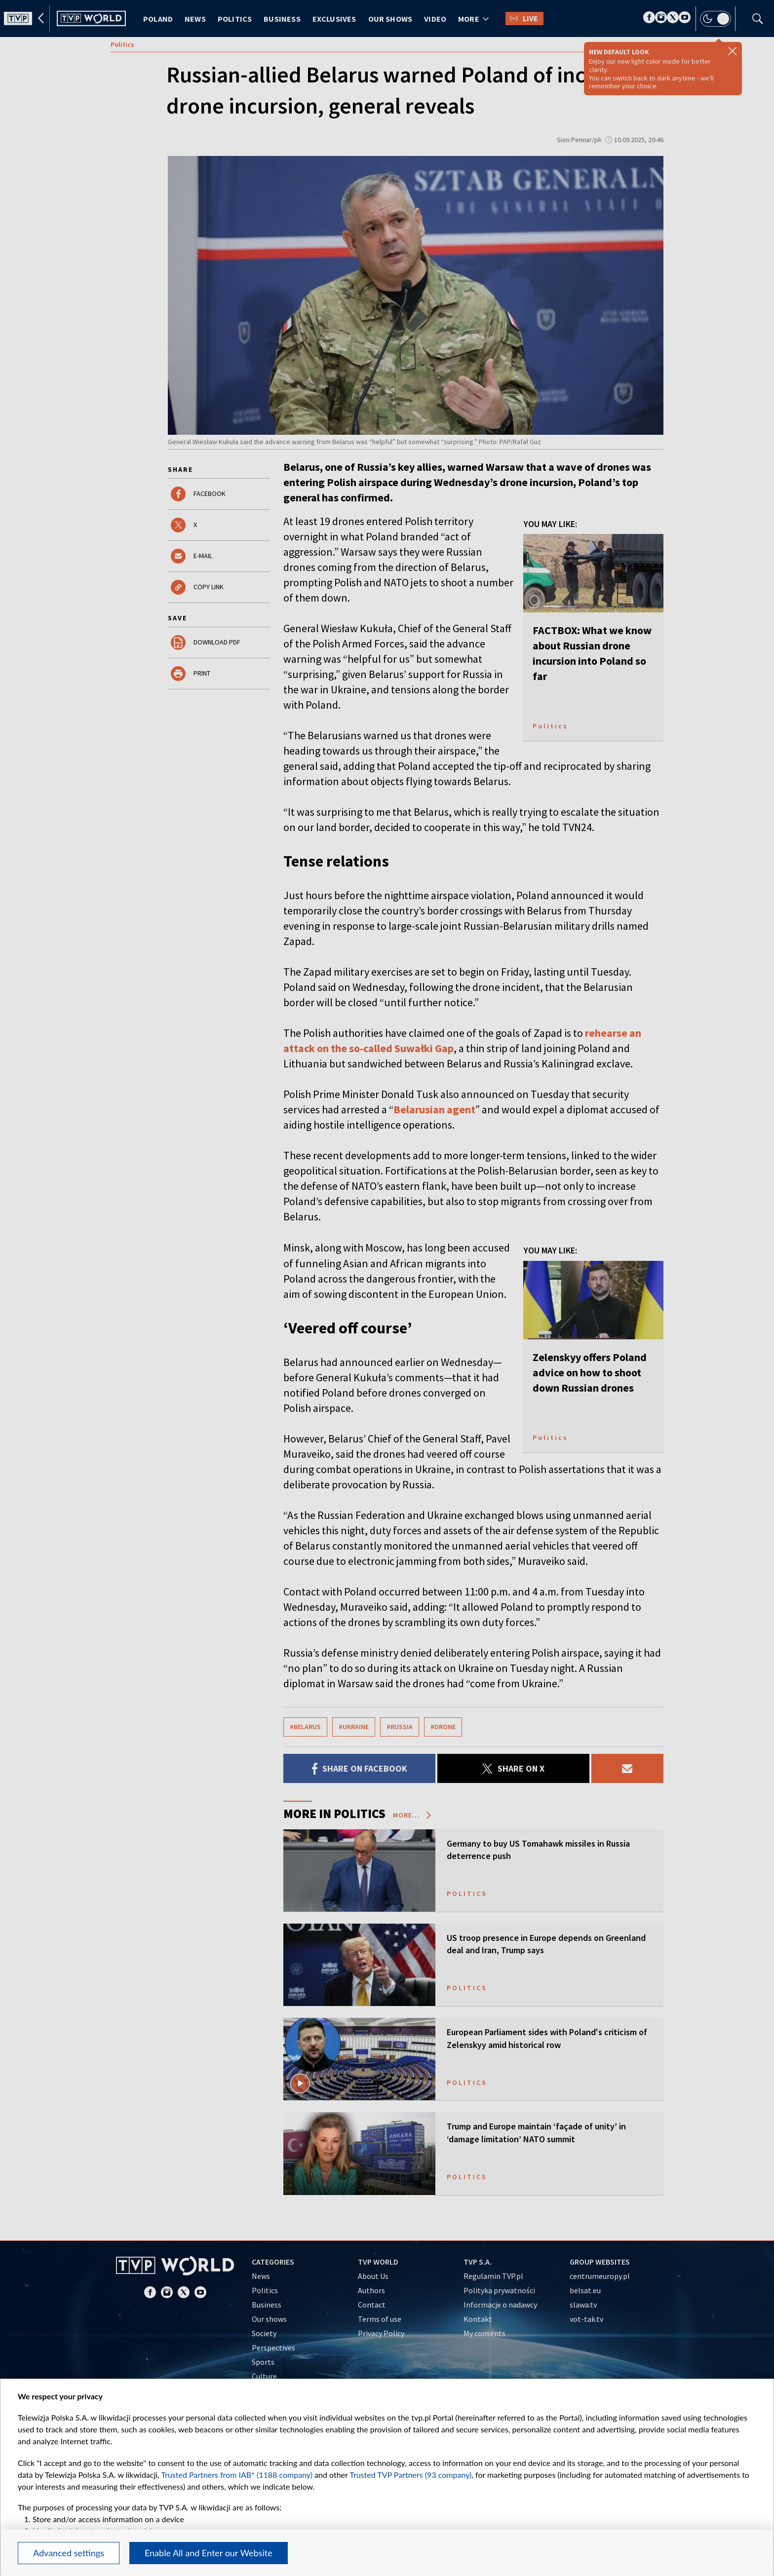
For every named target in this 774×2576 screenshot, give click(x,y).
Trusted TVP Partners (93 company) (410, 2474)
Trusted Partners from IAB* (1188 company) (236, 2474)
